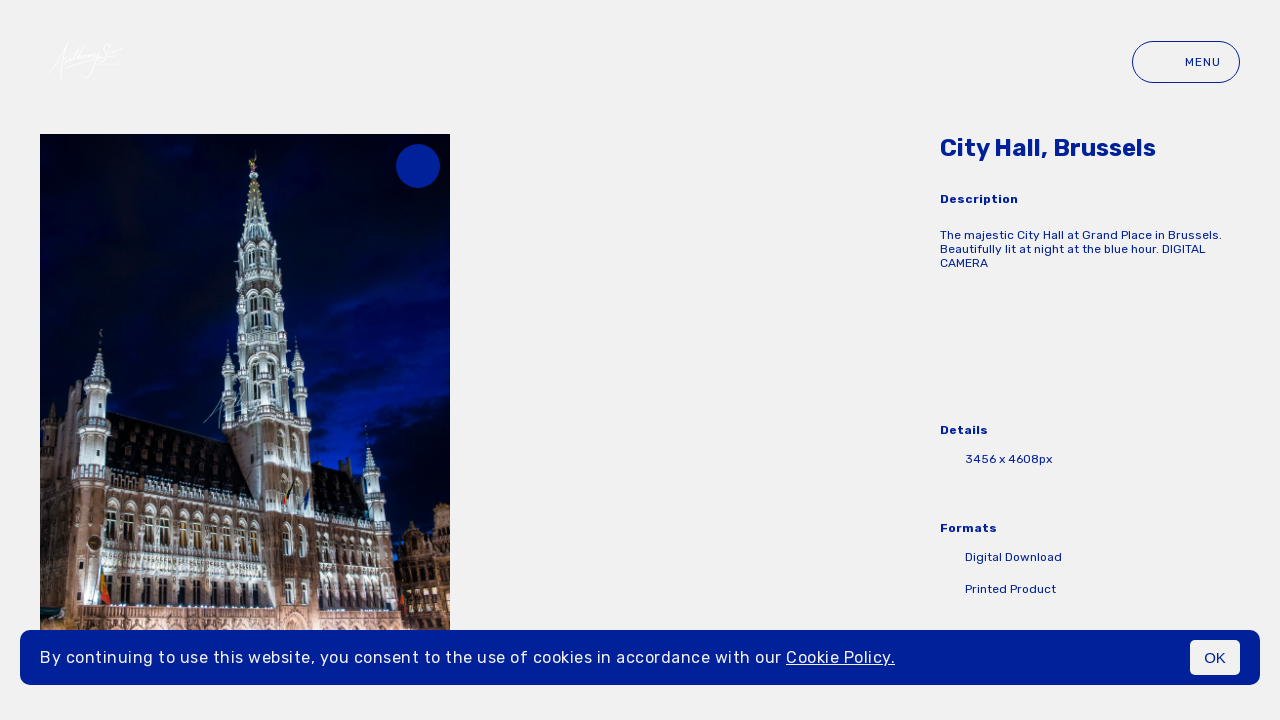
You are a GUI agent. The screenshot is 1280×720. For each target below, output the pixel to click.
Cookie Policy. (840, 657)
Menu (1186, 62)
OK (1215, 657)
